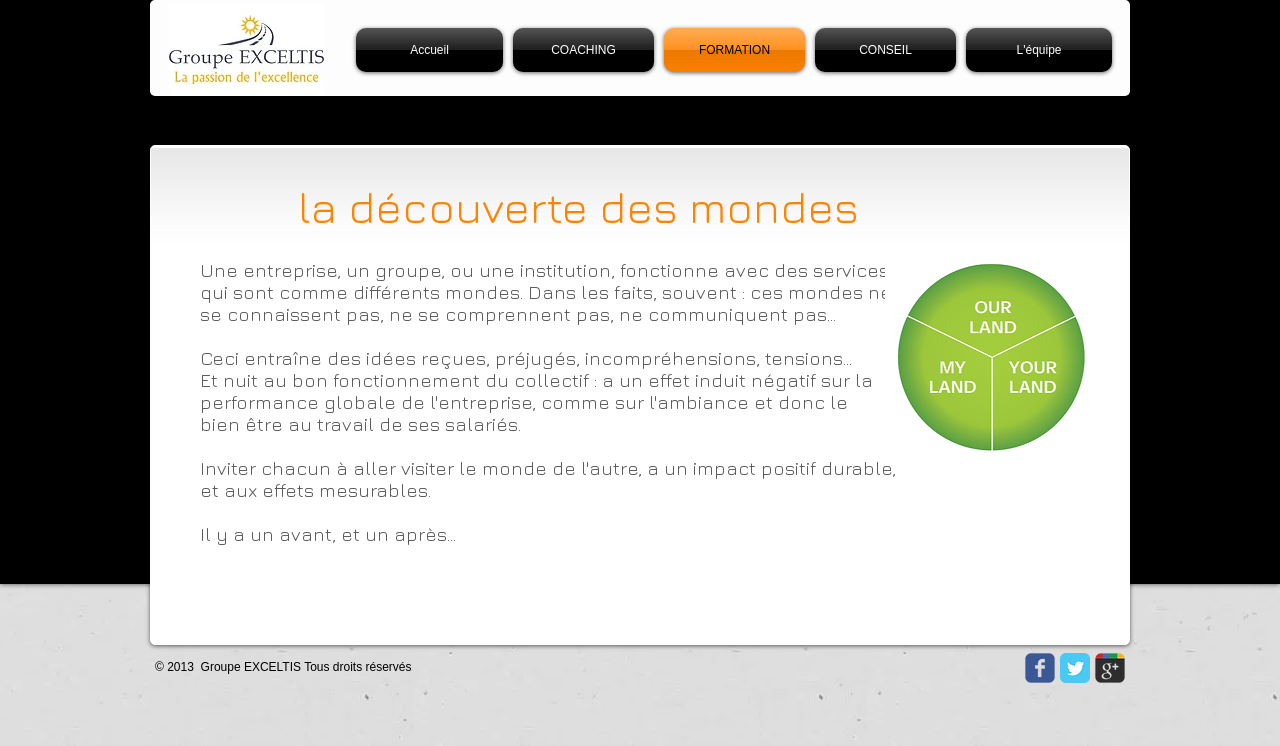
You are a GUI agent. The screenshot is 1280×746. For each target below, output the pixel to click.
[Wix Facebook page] (1040, 668)
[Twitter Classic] (1075, 668)
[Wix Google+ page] (1110, 668)
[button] (1036, 50)
